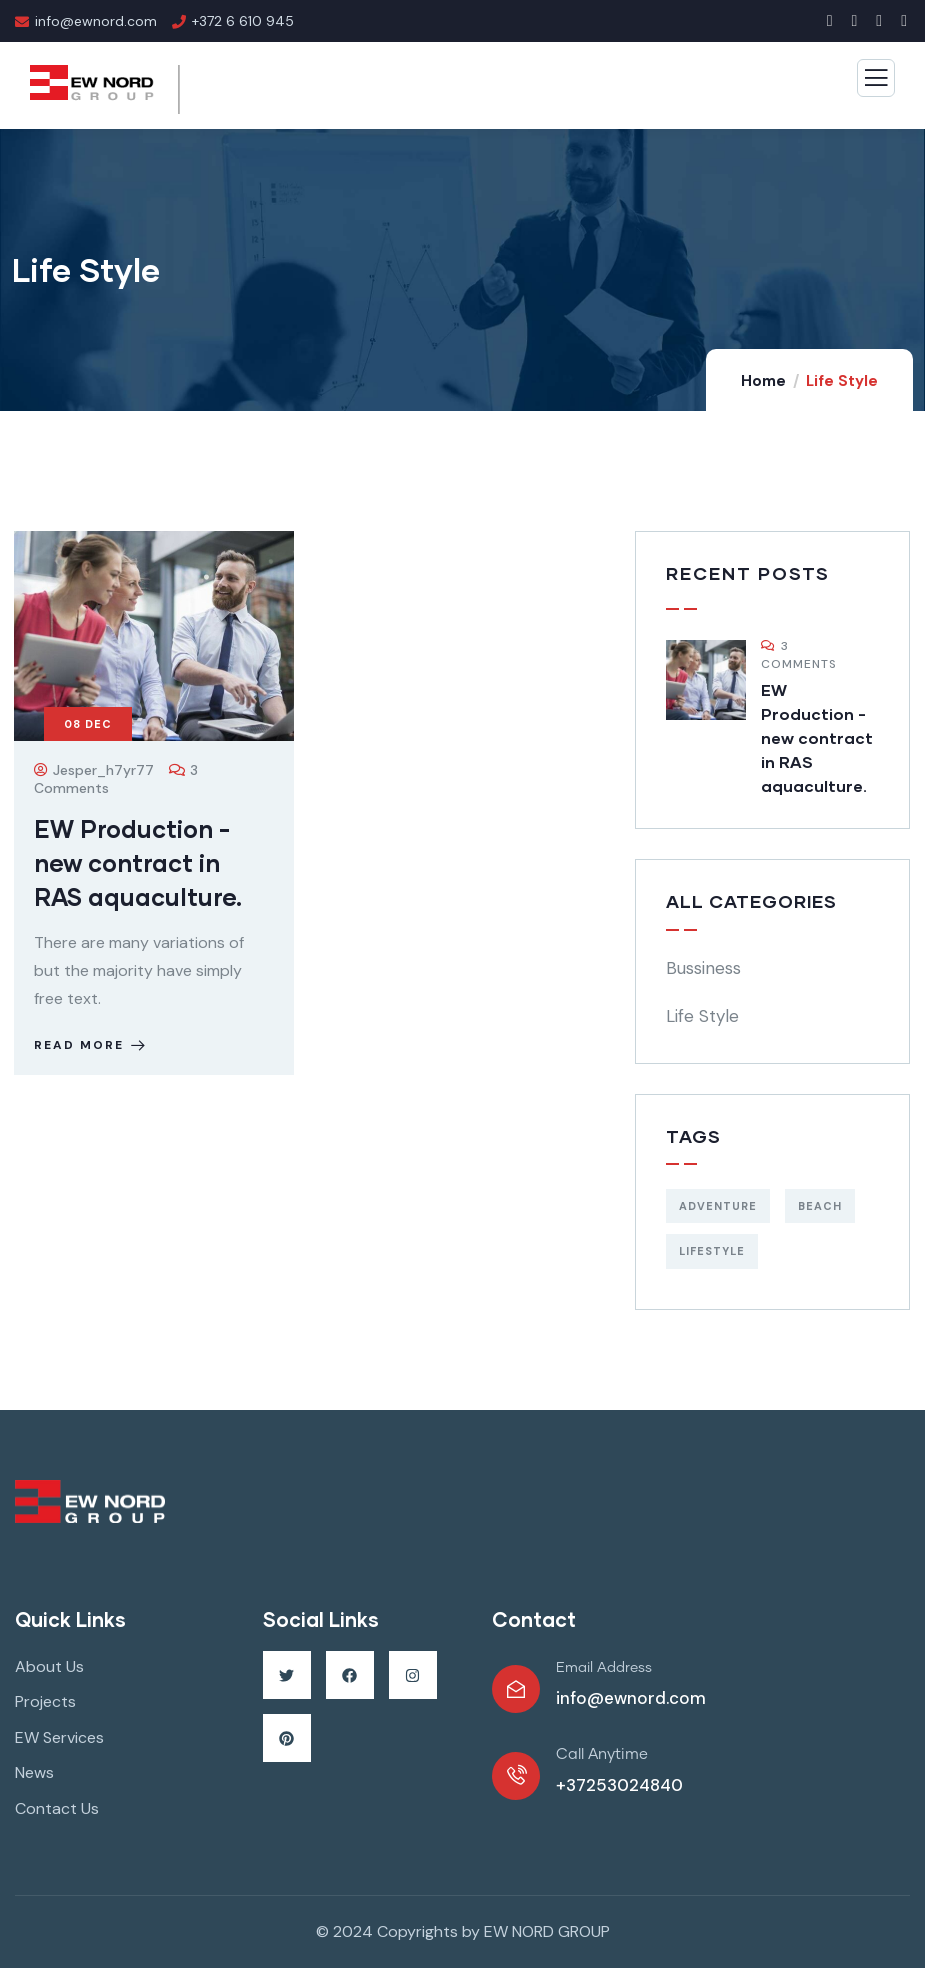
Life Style (702, 1016)
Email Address (604, 1668)
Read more (91, 1045)
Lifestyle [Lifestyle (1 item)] (712, 1251)
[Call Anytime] (516, 1776)
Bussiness (703, 968)
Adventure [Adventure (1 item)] (718, 1206)
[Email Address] (516, 1689)
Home (763, 381)
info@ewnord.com (631, 1698)
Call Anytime (602, 1754)
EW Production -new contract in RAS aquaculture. (138, 862)
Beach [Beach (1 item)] (820, 1206)
